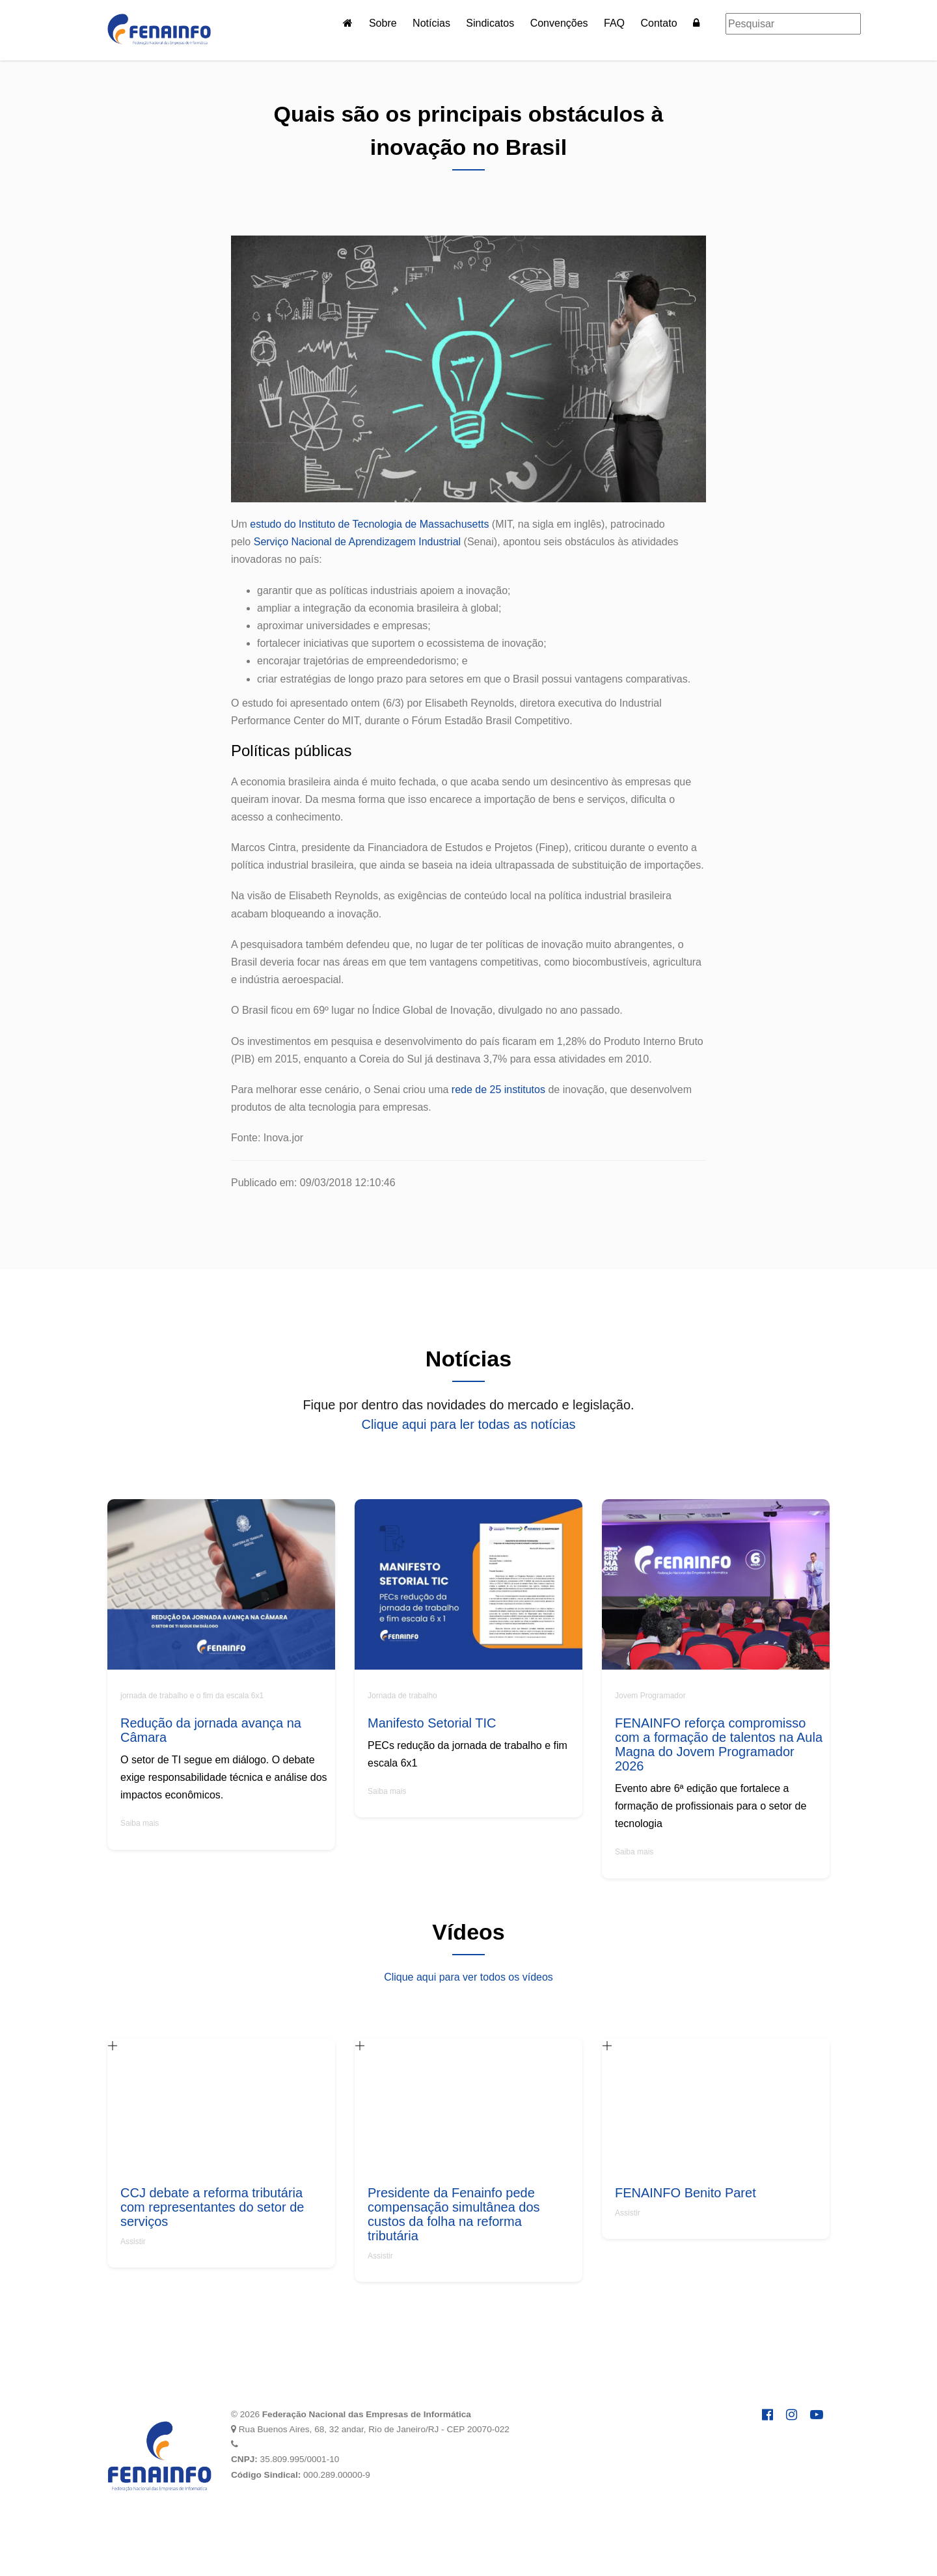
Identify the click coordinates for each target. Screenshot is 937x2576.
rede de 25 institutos (498, 1089)
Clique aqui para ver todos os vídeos (468, 1977)
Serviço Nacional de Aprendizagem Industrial (357, 541)
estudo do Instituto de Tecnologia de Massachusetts (369, 524)
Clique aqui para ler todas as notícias (468, 1424)
